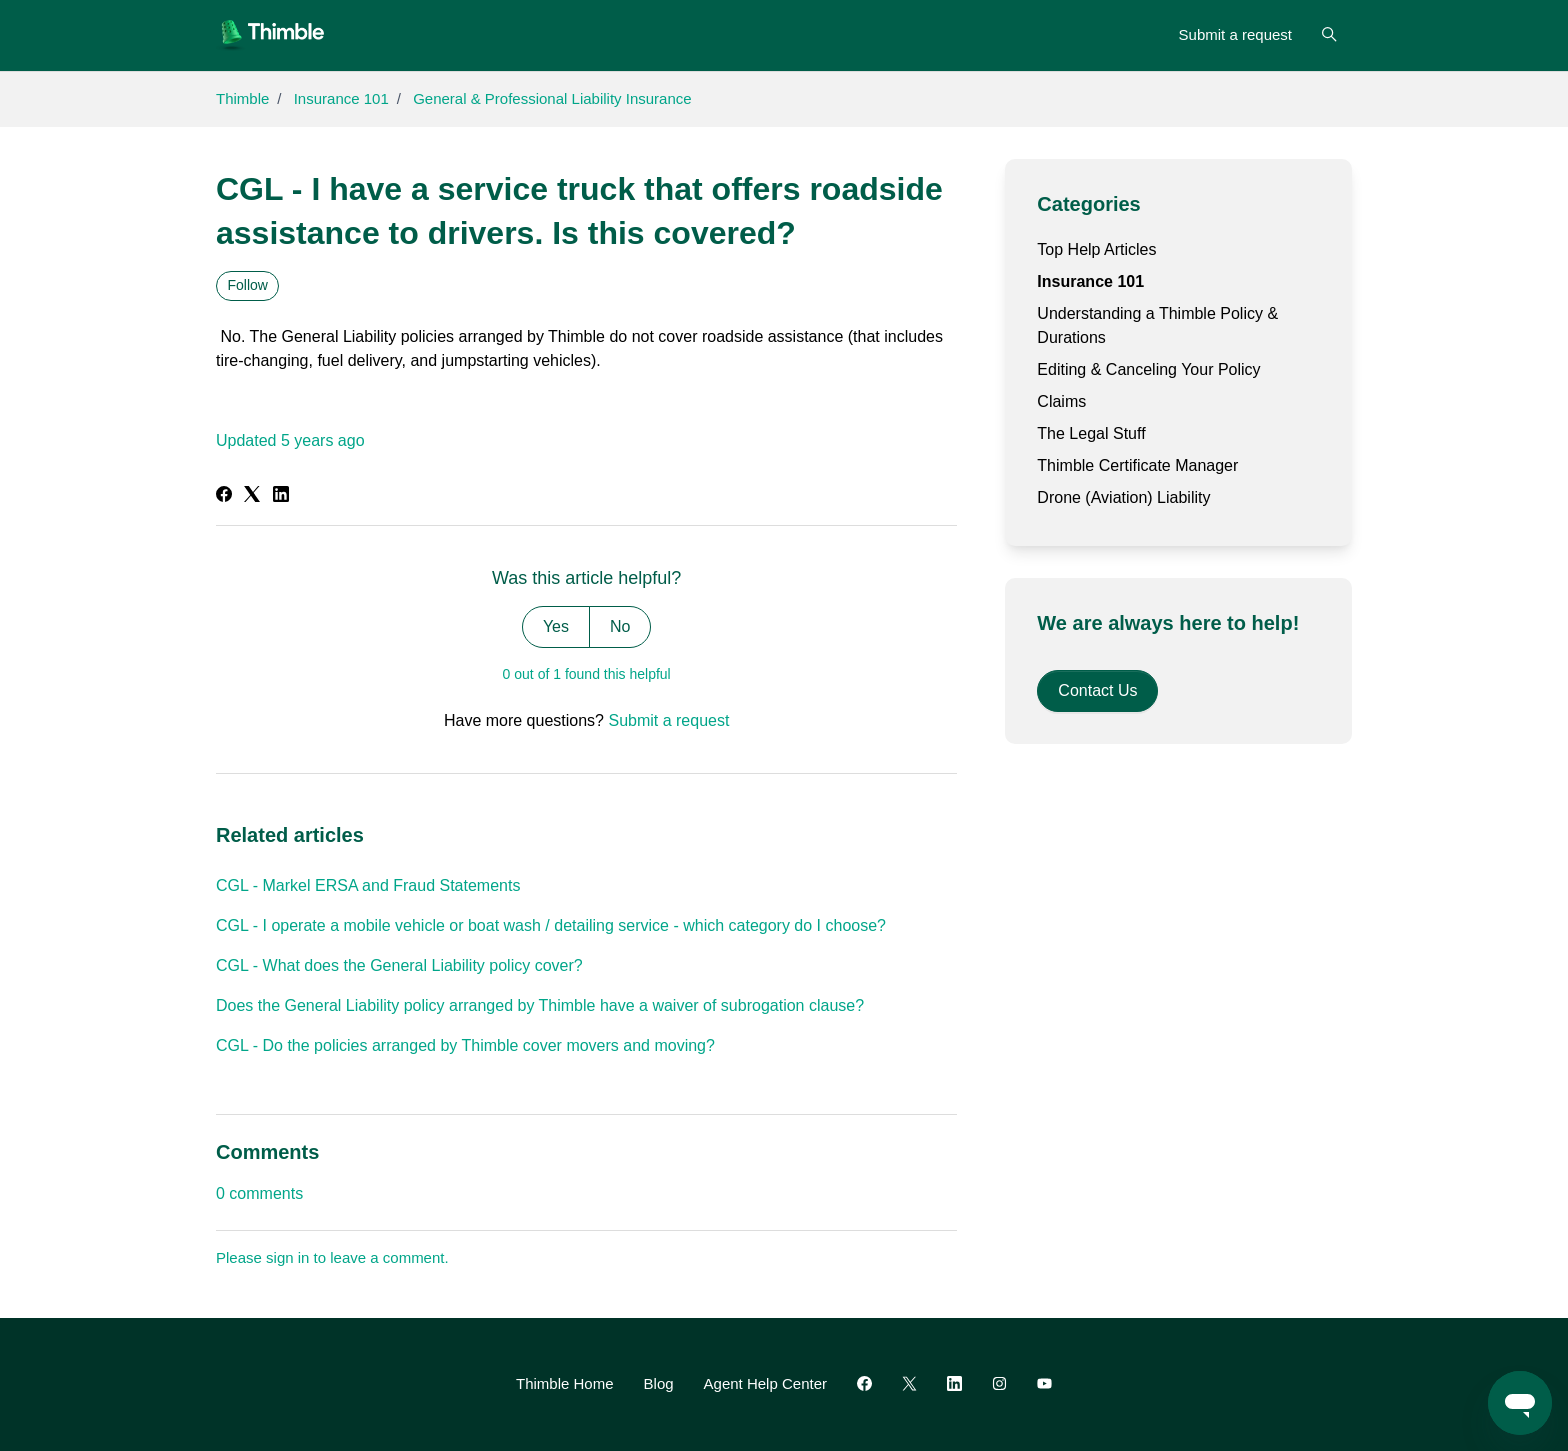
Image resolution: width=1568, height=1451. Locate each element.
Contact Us (1097, 690)
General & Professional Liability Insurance (552, 98)
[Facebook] (224, 496)
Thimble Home (565, 1383)
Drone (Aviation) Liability (1123, 497)
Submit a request (1235, 34)
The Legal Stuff (1091, 433)
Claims (1061, 401)
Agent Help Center (765, 1383)
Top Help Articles (1096, 249)
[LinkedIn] (281, 496)
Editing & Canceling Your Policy (1148, 369)
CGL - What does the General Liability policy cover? (399, 965)
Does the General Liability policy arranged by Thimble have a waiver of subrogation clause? (540, 1005)
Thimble (242, 98)
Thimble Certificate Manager (1137, 465)
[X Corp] (252, 496)
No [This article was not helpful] (620, 626)
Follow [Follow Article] (248, 285)
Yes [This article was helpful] (556, 626)
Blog (659, 1383)
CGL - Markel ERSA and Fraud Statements (368, 885)
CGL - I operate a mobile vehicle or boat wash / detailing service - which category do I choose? (551, 925)
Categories (1088, 204)
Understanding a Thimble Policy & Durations (1157, 325)
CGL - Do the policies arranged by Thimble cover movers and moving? (465, 1045)
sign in (287, 1257)
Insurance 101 (341, 98)
